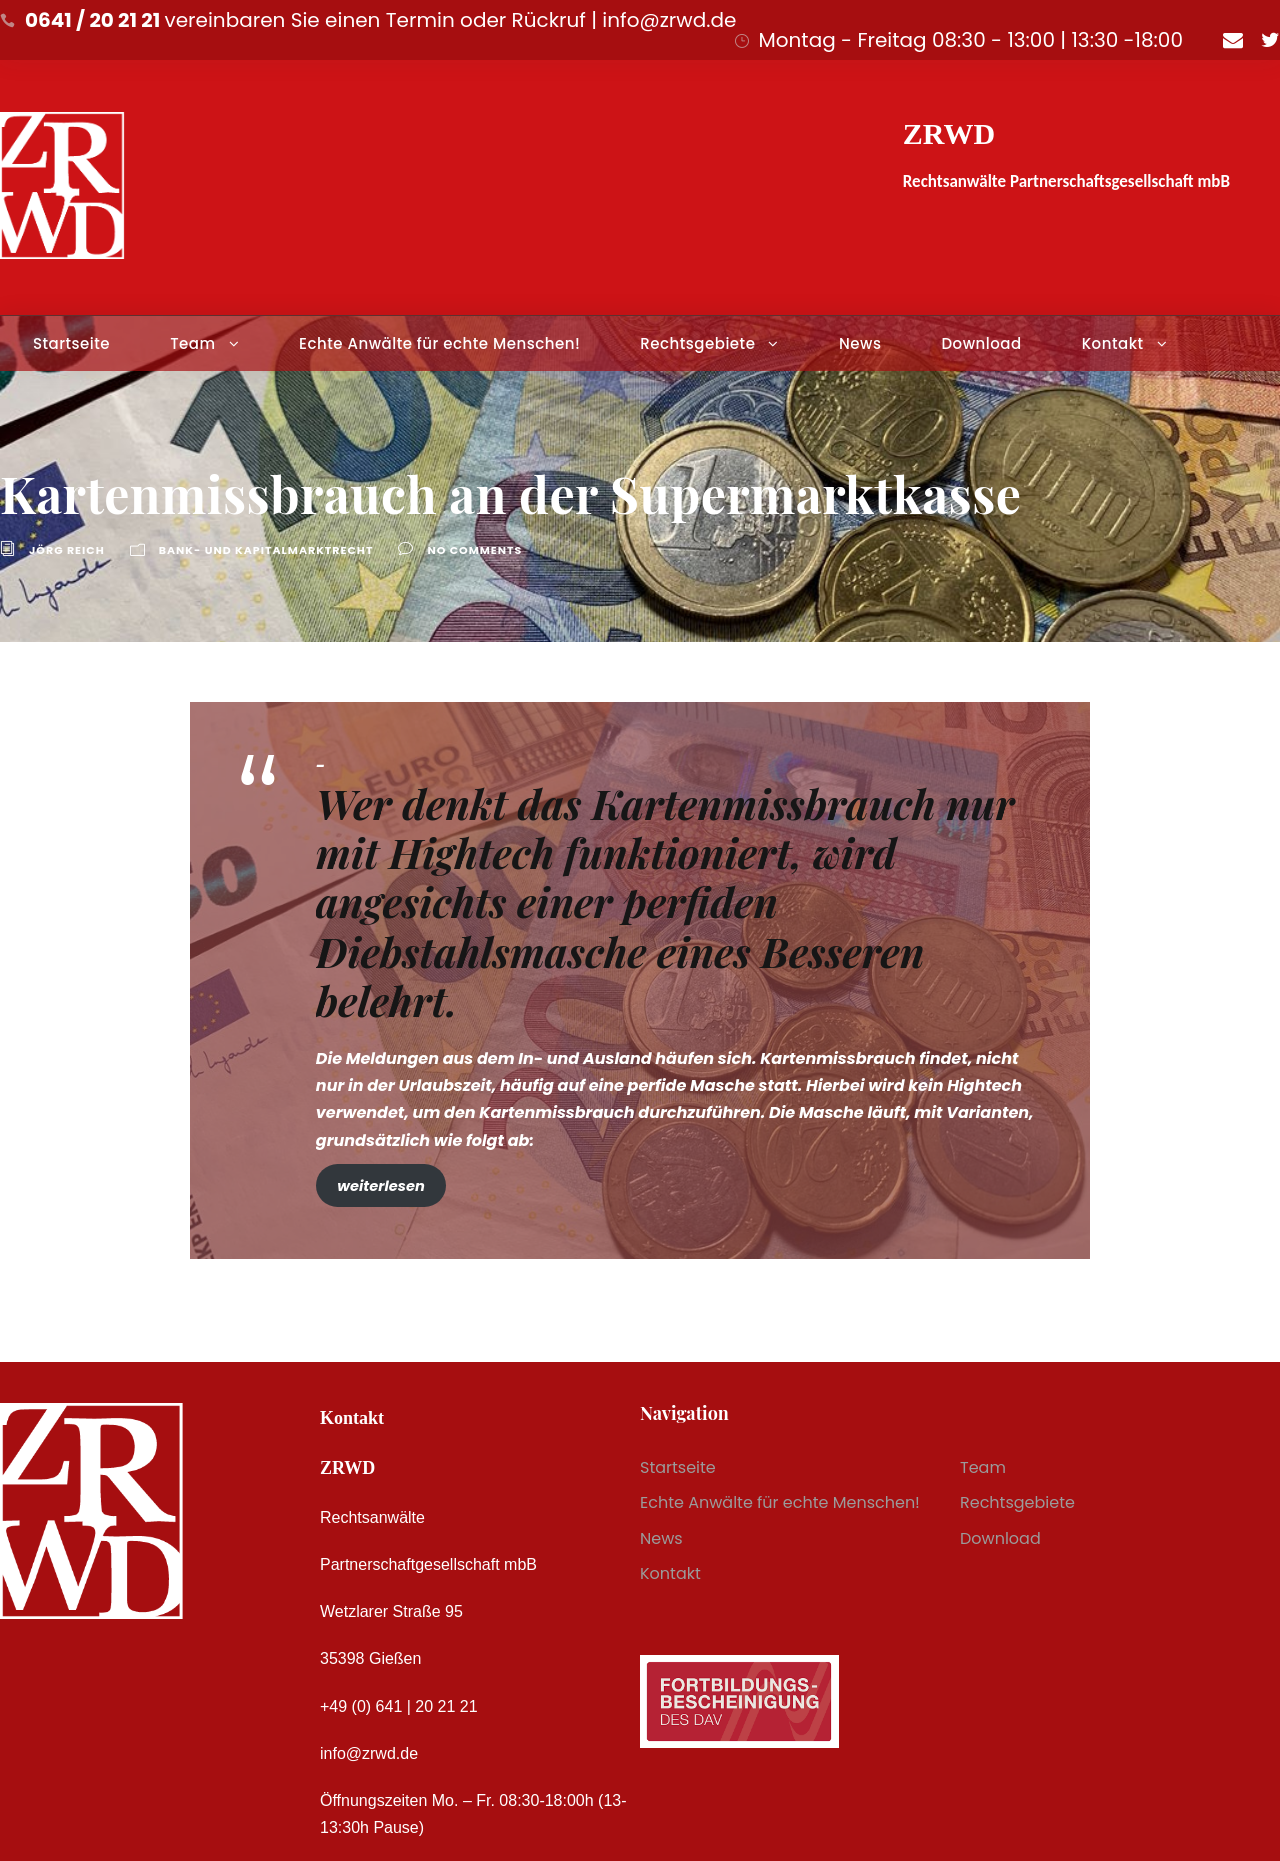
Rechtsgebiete (697, 343)
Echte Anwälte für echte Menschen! (439, 343)
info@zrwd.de (369, 1753)
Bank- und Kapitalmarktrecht (266, 550)
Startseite (71, 343)
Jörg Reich (67, 550)
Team (192, 343)
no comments (474, 550)
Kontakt (1113, 343)
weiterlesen (380, 1186)
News (860, 343)
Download (981, 343)
